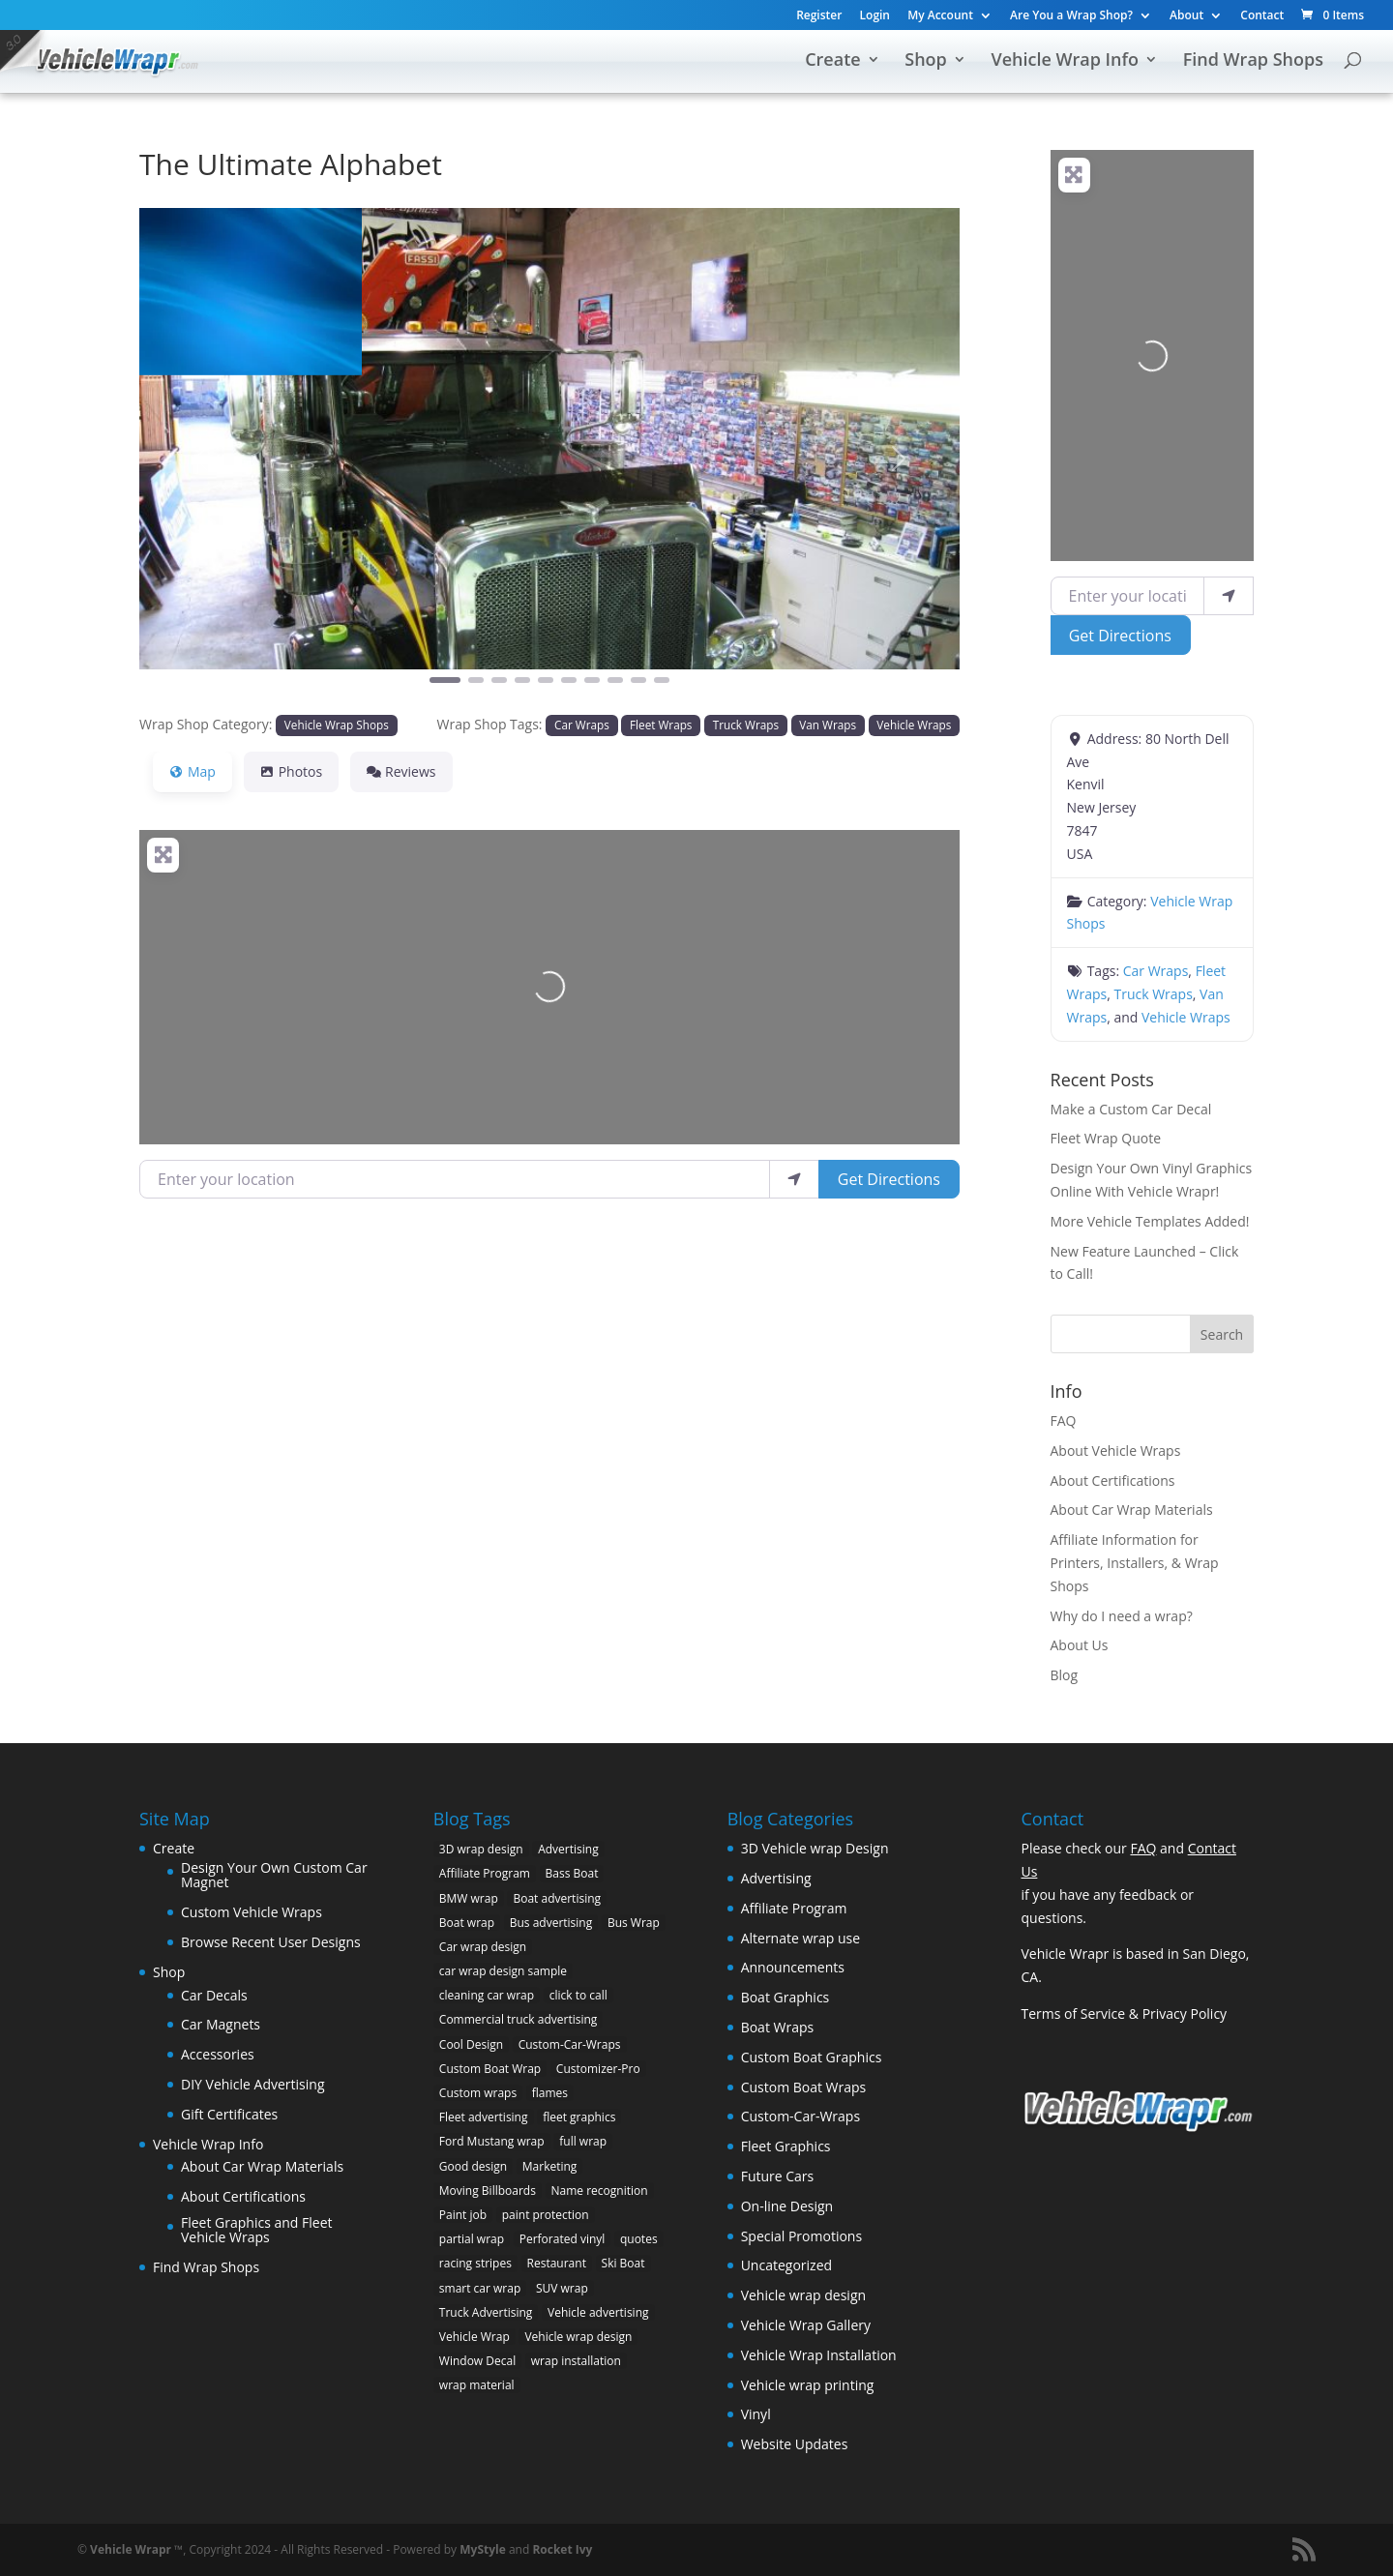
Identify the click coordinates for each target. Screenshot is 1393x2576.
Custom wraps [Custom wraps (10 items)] (478, 2093)
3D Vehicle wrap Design (815, 1848)
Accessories (217, 2054)
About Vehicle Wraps (1116, 1450)
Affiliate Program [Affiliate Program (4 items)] (484, 1873)
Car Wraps (581, 724)
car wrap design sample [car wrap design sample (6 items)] (503, 1971)
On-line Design (787, 2206)
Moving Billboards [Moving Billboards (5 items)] (487, 2190)
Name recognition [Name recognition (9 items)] (599, 2190)
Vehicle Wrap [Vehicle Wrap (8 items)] (474, 2336)
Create (832, 61)
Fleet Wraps (661, 724)
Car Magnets (220, 2024)
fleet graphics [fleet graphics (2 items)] (579, 2117)
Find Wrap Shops (1253, 61)
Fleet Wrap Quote (1106, 1138)
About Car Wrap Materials (1132, 1509)
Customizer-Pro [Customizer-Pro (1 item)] (598, 2068)
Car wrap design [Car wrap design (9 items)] (482, 1947)
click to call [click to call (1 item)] (578, 1995)
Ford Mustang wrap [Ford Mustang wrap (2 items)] (492, 2141)
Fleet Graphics (786, 2146)
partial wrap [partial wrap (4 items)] (471, 2239)
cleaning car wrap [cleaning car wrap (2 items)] (486, 1995)
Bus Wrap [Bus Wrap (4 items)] (634, 1922)
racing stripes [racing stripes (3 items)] (475, 2263)
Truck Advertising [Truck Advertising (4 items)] (486, 2312)
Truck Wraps (746, 724)
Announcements (793, 1967)
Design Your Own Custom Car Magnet (274, 1875)
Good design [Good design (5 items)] (473, 2166)
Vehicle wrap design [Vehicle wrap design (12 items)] (578, 2336)
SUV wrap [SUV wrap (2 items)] (562, 2288)
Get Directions (889, 1179)
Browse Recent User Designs (271, 1942)
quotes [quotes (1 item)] (639, 2239)
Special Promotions (801, 2236)
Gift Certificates (229, 2114)
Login (875, 16)
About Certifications (1113, 1480)
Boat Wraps (778, 2027)
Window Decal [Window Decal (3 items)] (477, 2361)
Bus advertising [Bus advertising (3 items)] (551, 1922)
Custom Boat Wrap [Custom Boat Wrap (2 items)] (490, 2068)
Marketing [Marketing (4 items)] (550, 2166)
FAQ (1064, 1420)
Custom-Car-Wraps (800, 2116)
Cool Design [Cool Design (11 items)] (471, 2044)
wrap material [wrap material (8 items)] (477, 2385)
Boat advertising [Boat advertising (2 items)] (557, 1898)
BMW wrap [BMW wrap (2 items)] (468, 1898)
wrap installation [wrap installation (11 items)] (576, 2361)
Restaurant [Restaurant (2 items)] (556, 2263)
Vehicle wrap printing (807, 2385)
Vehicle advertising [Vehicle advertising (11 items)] (598, 2312)
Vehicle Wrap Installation (819, 2355)
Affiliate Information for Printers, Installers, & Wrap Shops (1135, 1562)
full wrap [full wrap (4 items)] (583, 2141)
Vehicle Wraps (913, 724)
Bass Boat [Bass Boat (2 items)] (572, 1873)
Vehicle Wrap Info (1065, 61)
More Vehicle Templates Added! (1150, 1221)
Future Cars (778, 2176)
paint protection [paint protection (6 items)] (545, 2214)
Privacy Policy (1184, 2013)
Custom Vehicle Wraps (251, 1912)
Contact (1262, 16)
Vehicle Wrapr (130, 2549)
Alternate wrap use (800, 1938)
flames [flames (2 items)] (550, 2093)
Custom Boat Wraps (804, 2087)
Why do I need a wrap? (1122, 1616)
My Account (940, 16)
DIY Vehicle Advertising (253, 2084)
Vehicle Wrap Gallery (806, 2325)
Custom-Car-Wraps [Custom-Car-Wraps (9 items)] (570, 2044)
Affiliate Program (794, 1908)
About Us (1080, 1645)
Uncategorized (786, 2265)
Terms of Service (1073, 2013)
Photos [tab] (291, 771)
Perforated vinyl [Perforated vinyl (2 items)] (562, 2239)
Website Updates (794, 2444)
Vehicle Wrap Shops (336, 724)
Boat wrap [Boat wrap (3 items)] (466, 1922)
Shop (925, 61)
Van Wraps (827, 724)
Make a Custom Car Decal (1131, 1109)
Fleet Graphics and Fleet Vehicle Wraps (257, 2230)
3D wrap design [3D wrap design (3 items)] (481, 1849)
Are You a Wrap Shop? (1071, 16)
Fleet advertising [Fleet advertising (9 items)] (483, 2117)
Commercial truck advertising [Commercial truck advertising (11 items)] (518, 2019)
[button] (200, 458)
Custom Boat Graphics (811, 2057)
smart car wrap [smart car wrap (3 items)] (479, 2288)
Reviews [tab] (401, 771)
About (1186, 16)
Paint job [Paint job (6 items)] (463, 2214)
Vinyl (756, 2414)
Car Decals (214, 1995)
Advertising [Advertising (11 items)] (568, 1849)
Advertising (776, 1878)
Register (819, 16)
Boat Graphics (785, 1997)
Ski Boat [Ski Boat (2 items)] (623, 2263)
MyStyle (482, 2549)
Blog (1065, 1675)
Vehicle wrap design (803, 2295)
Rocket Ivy (562, 2549)
